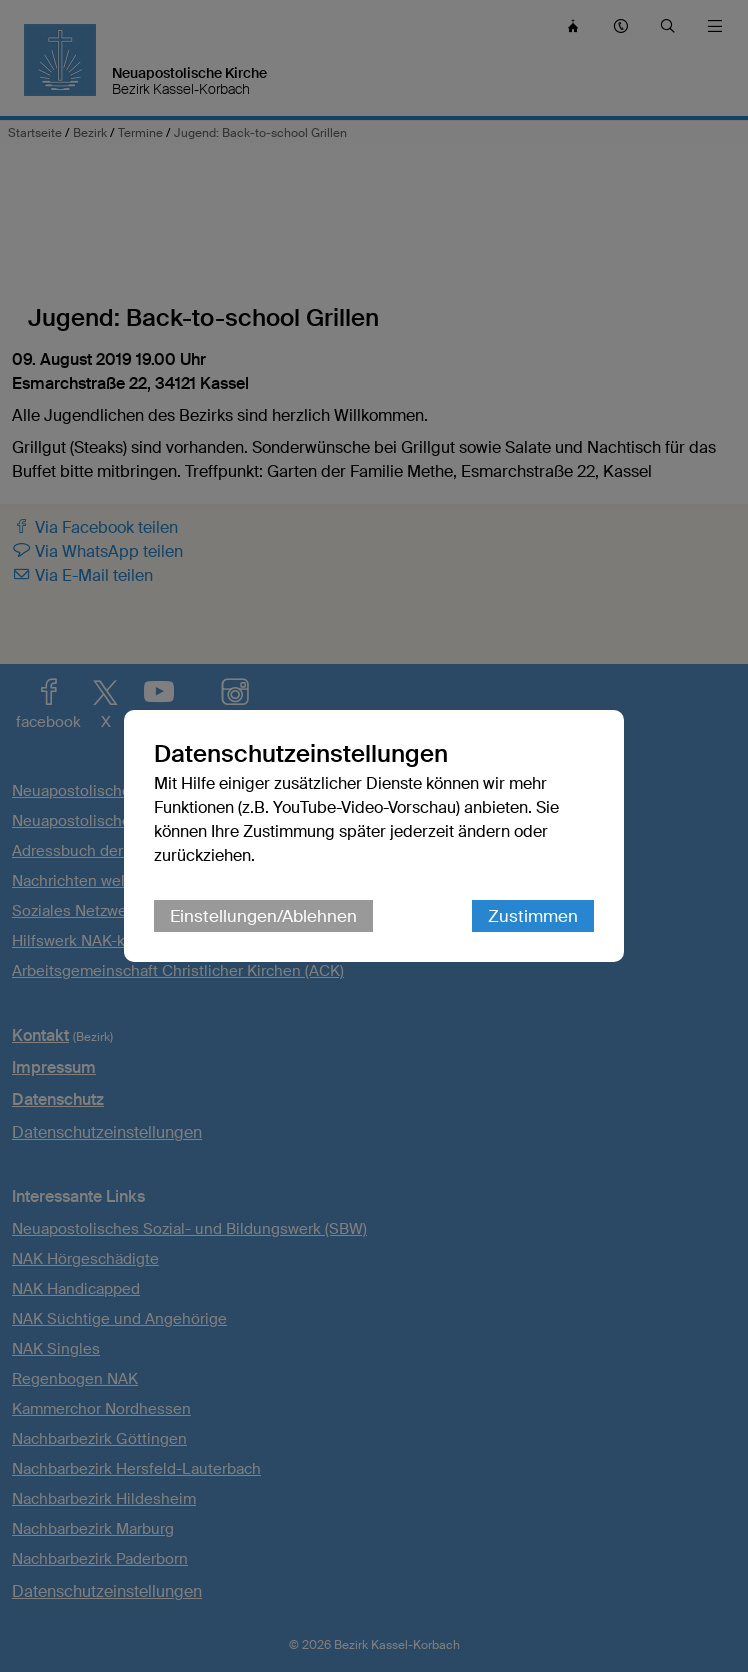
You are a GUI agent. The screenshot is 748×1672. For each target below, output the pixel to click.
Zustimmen (533, 916)
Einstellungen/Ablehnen (263, 916)
